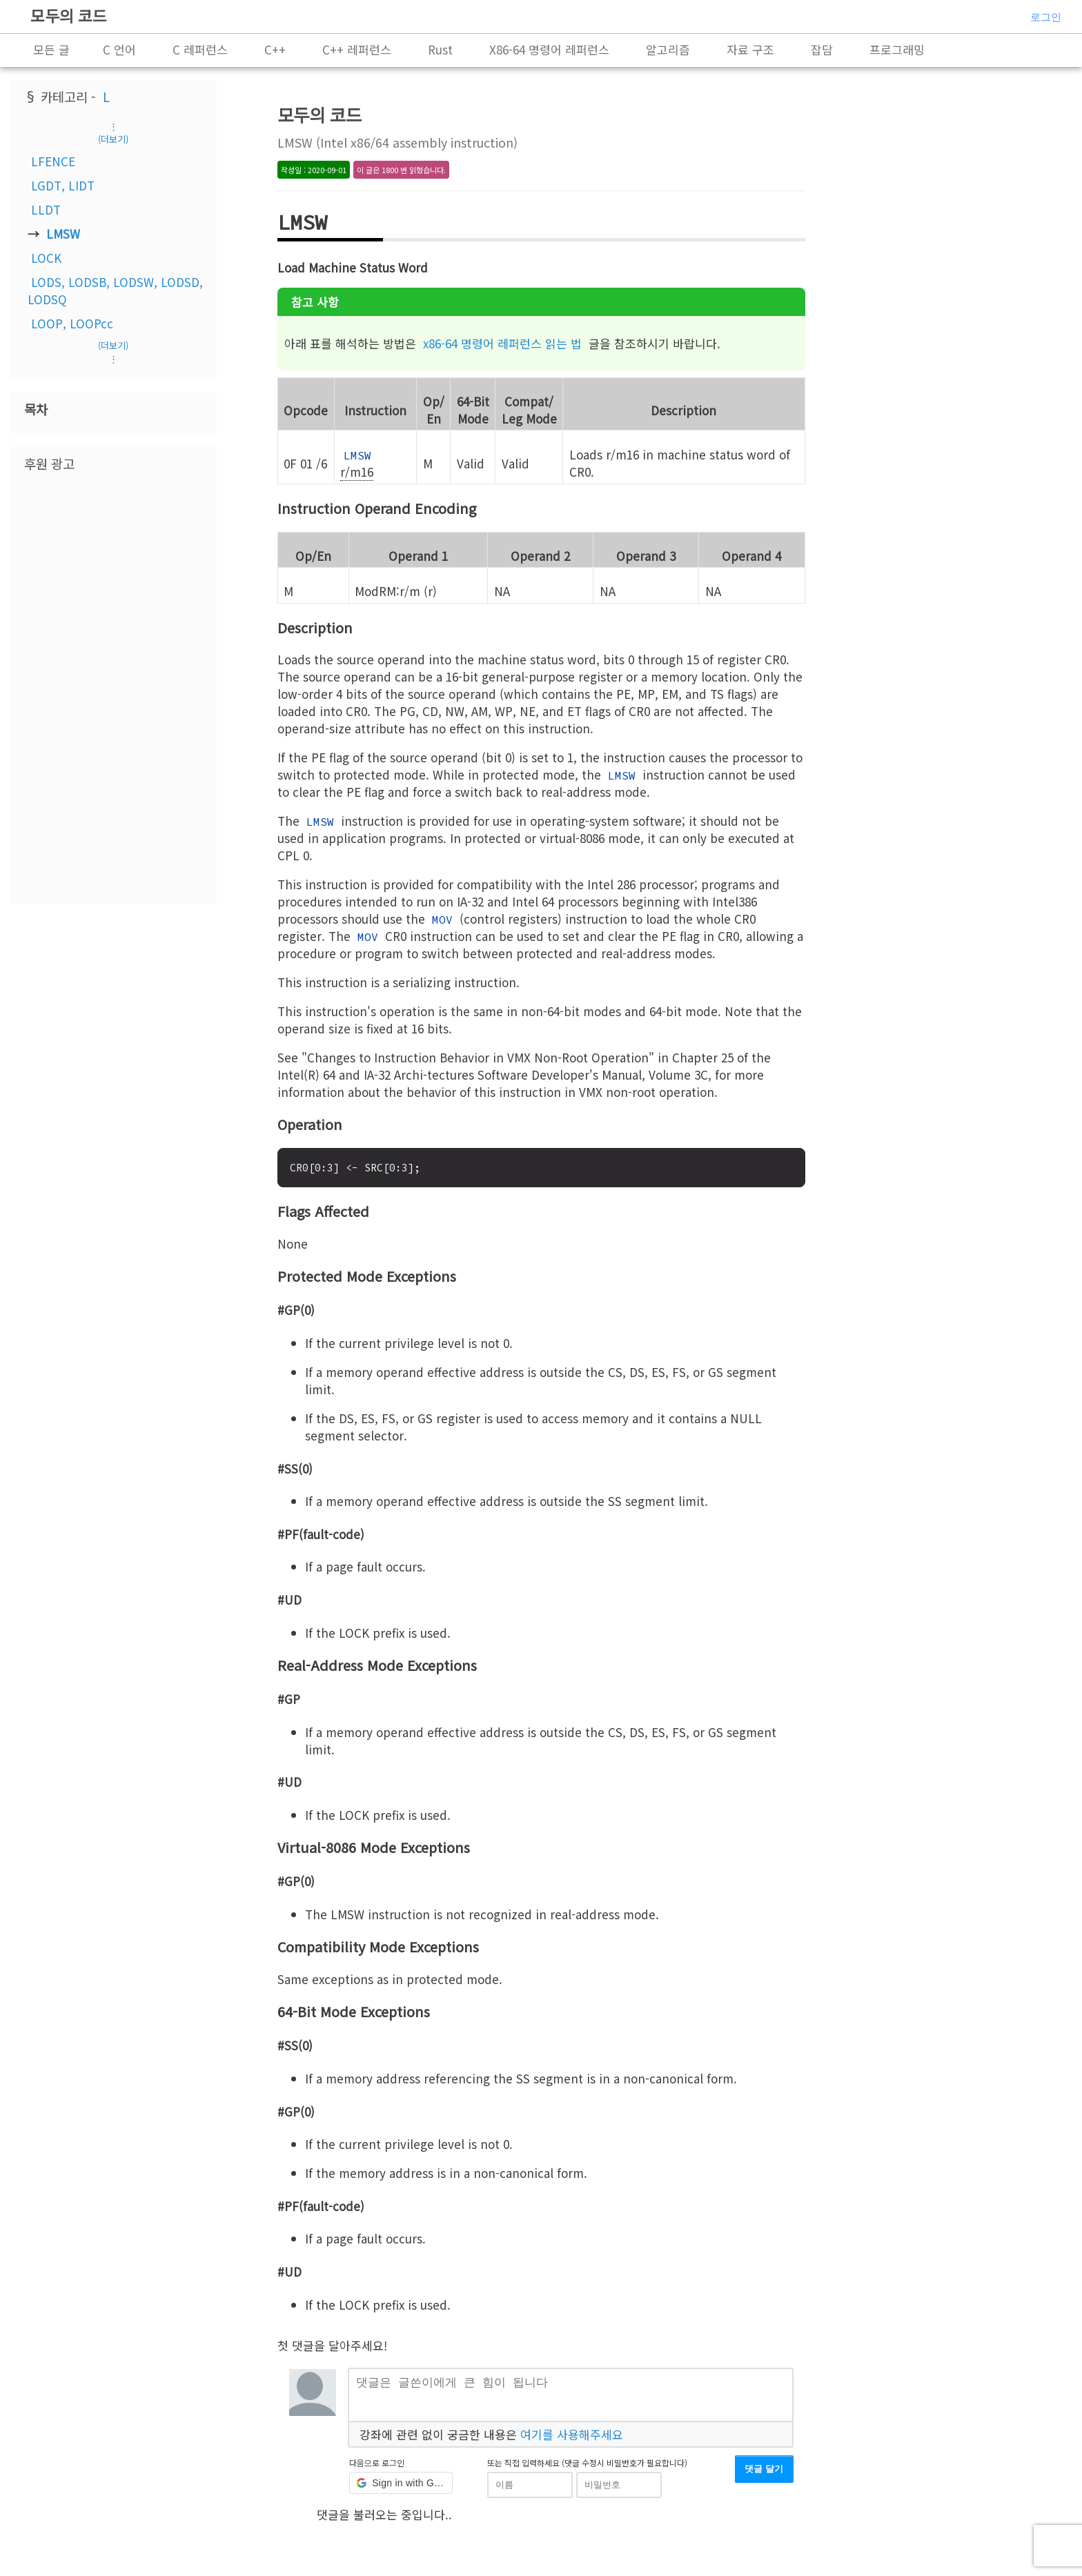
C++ (275, 49)
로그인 (1045, 17)
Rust (440, 49)
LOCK (46, 257)
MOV (442, 920)
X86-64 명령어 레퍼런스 (549, 49)
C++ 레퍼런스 (356, 49)
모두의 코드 (68, 15)
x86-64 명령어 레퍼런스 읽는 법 (502, 343)
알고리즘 (668, 49)
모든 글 (51, 49)
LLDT (46, 209)
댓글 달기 (764, 2474)
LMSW (63, 233)
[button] (401, 2488)
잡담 (822, 49)
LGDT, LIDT (63, 185)
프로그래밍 (897, 49)
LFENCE (53, 161)
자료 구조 (750, 49)
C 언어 (119, 49)
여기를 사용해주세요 (571, 2439)
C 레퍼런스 (200, 49)
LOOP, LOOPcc (72, 323)
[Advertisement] (113, 686)
